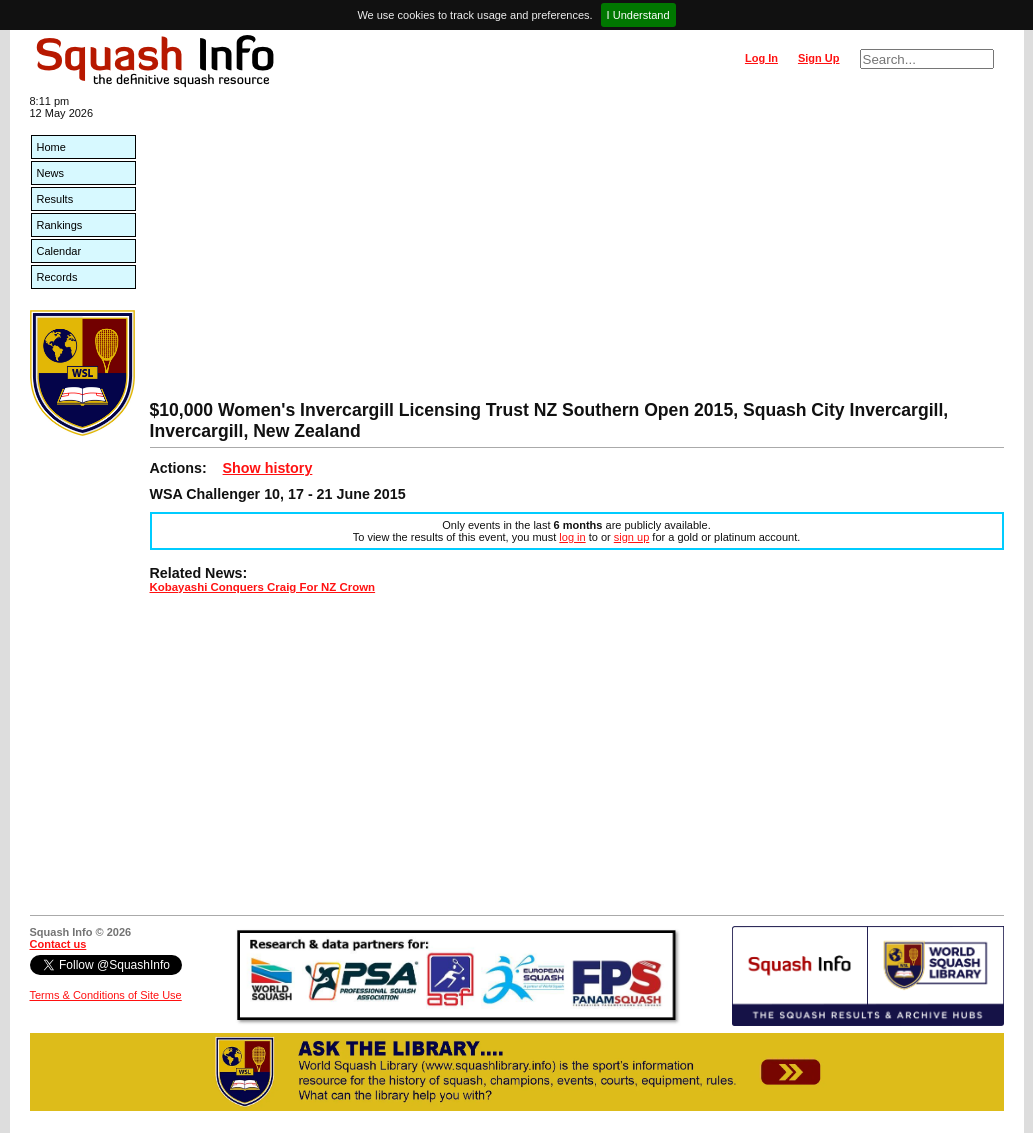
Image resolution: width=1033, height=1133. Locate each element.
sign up (631, 537)
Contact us (58, 944)
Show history (268, 468)
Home (51, 147)
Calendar (59, 251)
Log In (761, 58)
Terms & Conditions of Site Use (106, 995)
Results (55, 199)
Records (57, 277)
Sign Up (819, 58)
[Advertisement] (577, 250)
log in (572, 537)
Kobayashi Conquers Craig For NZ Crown (263, 587)
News (51, 173)
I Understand (638, 15)
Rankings (60, 225)
